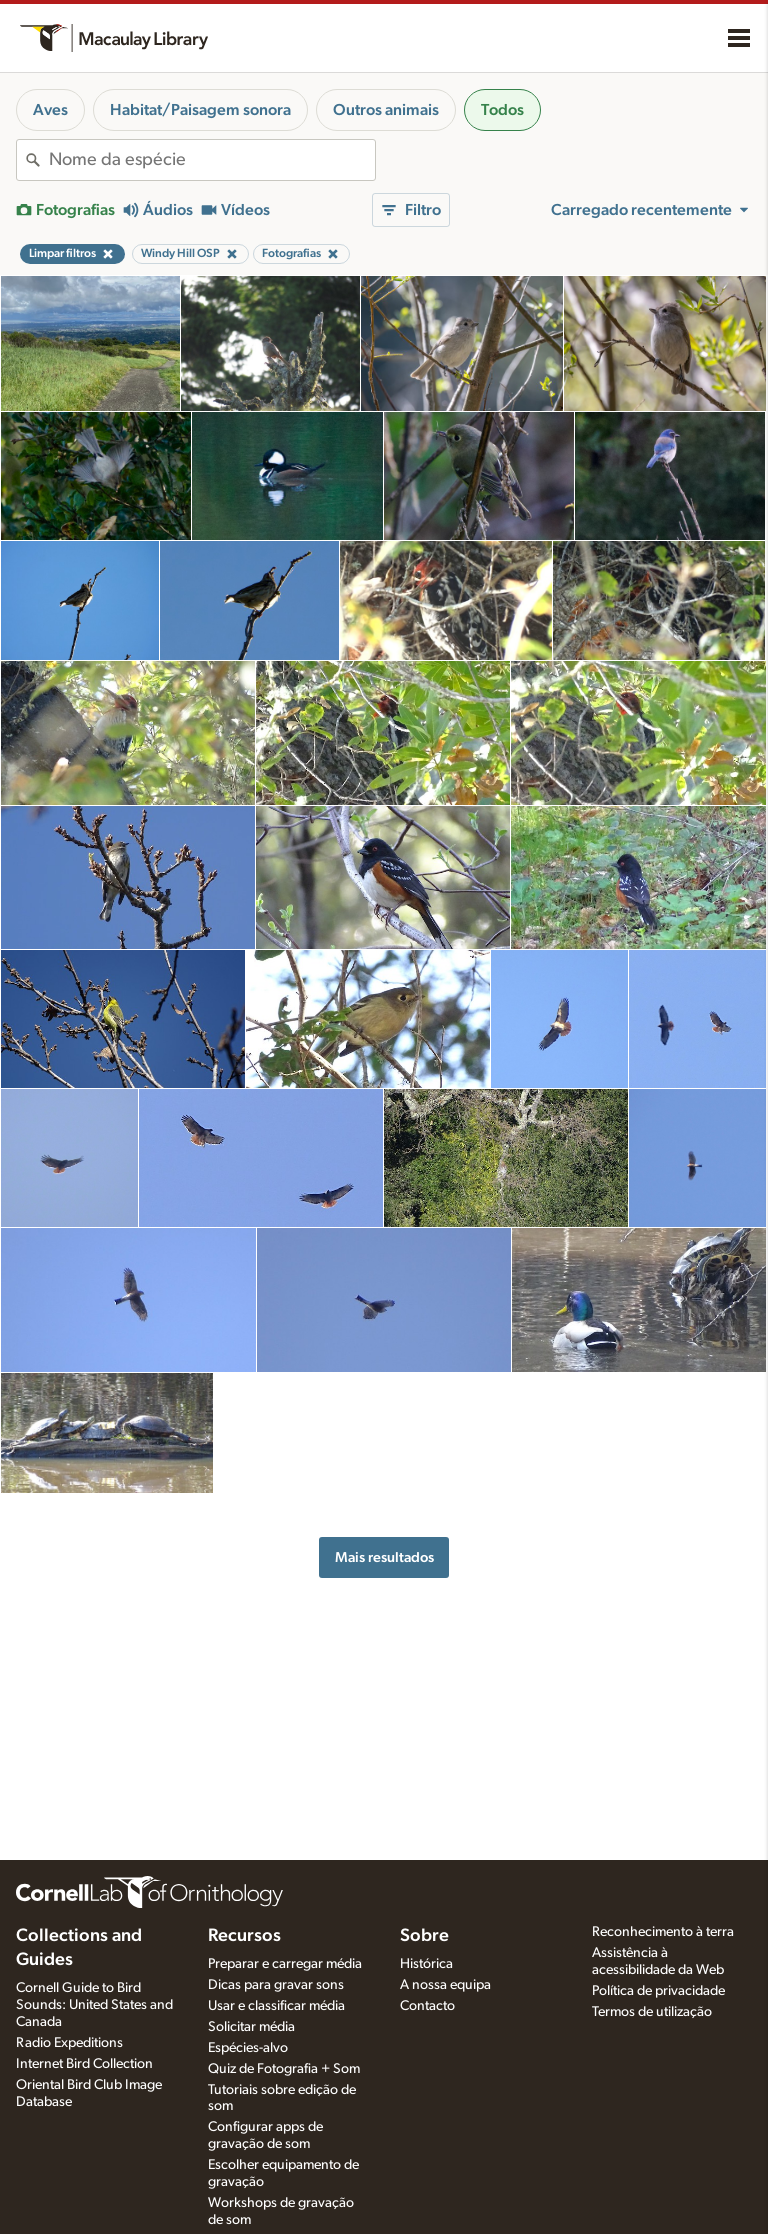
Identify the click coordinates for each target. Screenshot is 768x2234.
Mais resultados (384, 1557)
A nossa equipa (445, 1985)
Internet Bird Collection (84, 2064)
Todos (502, 110)
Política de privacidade (658, 1991)
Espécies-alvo (248, 2048)
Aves (50, 110)
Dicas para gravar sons (276, 1985)
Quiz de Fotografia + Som (284, 2069)
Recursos (244, 1936)
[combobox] (212, 160)
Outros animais (386, 110)
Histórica (426, 1964)
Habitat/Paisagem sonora (200, 110)
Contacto (427, 2006)
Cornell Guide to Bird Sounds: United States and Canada (94, 2005)
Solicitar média (251, 2027)
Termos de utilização (652, 2012)
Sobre (424, 1936)
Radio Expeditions (69, 2043)
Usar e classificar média (276, 2006)
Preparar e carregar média (285, 1964)
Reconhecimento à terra (663, 1932)
